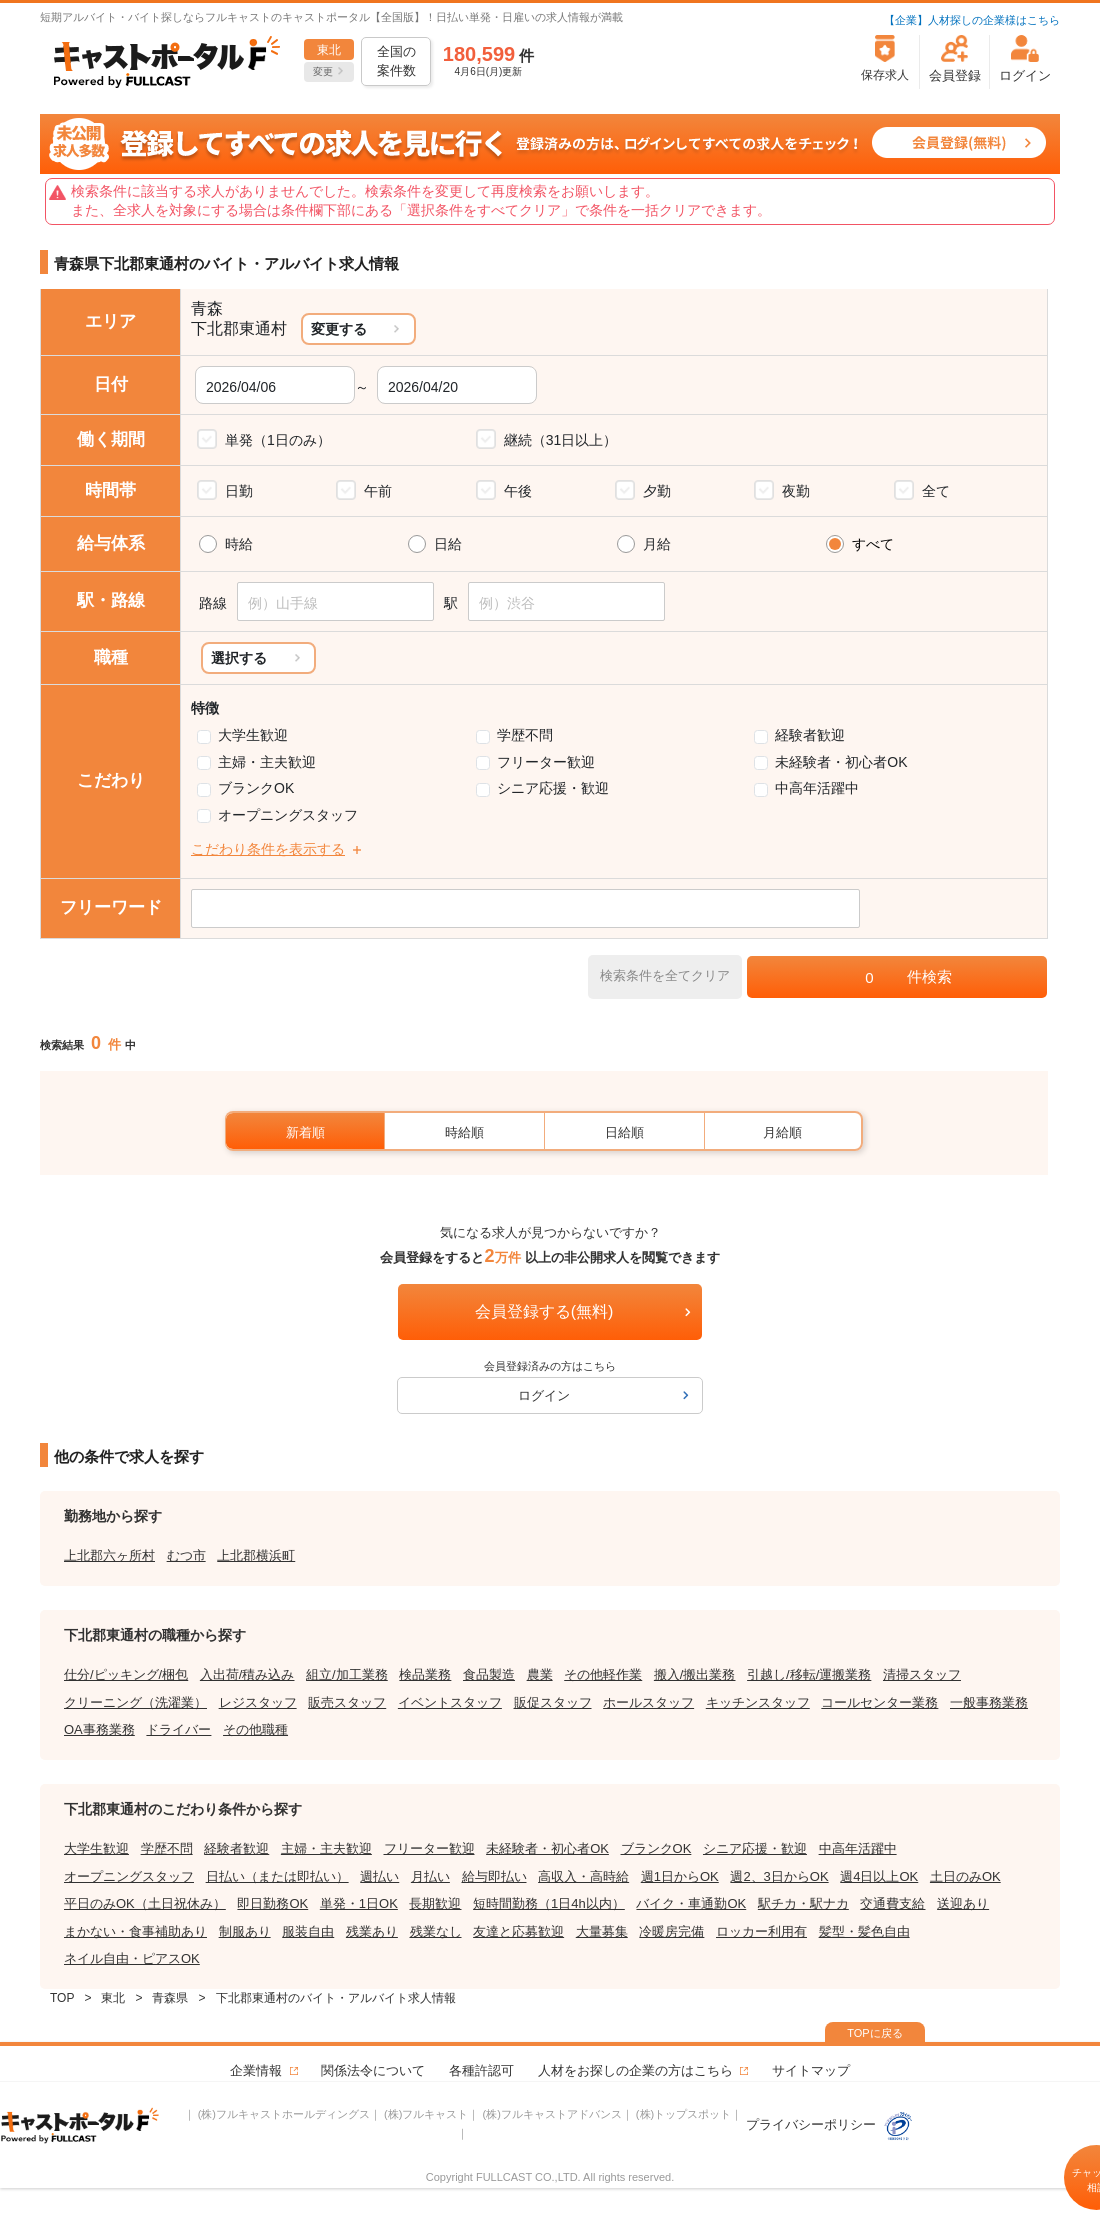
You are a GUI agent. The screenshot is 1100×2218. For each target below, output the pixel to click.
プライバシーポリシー (830, 2124)
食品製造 (489, 1674)
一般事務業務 (989, 1702)
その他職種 (255, 1729)
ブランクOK (256, 788)
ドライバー (178, 1729)
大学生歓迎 (253, 735)
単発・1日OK (359, 1903)
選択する (239, 658)
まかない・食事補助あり (135, 1931)
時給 (239, 544)
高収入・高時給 (583, 1876)
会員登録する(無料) (544, 1311)
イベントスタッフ (450, 1702)
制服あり (245, 1931)
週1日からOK (680, 1876)
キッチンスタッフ (758, 1702)
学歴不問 (525, 735)
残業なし (436, 1931)
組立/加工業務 (347, 1674)
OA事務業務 (99, 1729)
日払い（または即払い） (277, 1876)
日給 (448, 544)
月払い (430, 1876)
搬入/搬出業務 (695, 1674)
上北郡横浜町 (256, 1555)
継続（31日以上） (561, 440)
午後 (518, 491)
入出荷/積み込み (247, 1674)
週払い (379, 1876)
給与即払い (494, 1876)
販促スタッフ (553, 1702)
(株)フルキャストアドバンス (551, 2114)
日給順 (624, 1132)
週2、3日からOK (779, 1876)
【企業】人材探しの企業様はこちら (972, 20)
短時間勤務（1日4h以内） (549, 1903)
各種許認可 (481, 2070)
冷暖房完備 (671, 1931)
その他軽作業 (603, 1674)
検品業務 (425, 1674)
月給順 (782, 1132)
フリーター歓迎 (546, 762)
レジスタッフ (258, 1702)
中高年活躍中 (817, 788)
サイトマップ (811, 2070)
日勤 (239, 491)
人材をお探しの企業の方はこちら (635, 2070)
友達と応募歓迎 (518, 1931)
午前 (378, 491)
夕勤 (657, 491)
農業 (540, 1674)
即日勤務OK (272, 1903)
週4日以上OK (879, 1876)
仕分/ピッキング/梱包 (126, 1674)
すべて (873, 544)
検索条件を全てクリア (665, 975)
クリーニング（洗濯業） (135, 1702)
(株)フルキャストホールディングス (284, 2114)
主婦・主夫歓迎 (267, 762)
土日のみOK (965, 1876)
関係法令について (373, 2070)
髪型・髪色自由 (864, 1931)
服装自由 (308, 1931)
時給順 (464, 1132)
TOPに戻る (874, 2033)
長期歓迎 (435, 1903)
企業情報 (256, 2070)
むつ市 (186, 1555)
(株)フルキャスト (426, 2114)
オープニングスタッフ (288, 815)
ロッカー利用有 (761, 1931)
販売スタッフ (347, 1702)
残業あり (372, 1931)
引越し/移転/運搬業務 (809, 1674)
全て (936, 491)
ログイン (544, 1395)
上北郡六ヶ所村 (109, 1555)
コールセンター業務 (879, 1702)
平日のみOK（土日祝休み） (145, 1903)
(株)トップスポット (683, 2114)
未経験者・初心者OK (841, 762)
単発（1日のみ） (278, 440)
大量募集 (602, 1931)
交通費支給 (892, 1903)
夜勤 (796, 491)
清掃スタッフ (922, 1674)
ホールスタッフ (648, 1702)
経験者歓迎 (810, 735)
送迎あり (963, 1903)
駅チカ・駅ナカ (803, 1903)
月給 (657, 544)
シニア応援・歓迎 (553, 788)
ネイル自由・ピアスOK (132, 1958)
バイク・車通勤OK (691, 1903)
